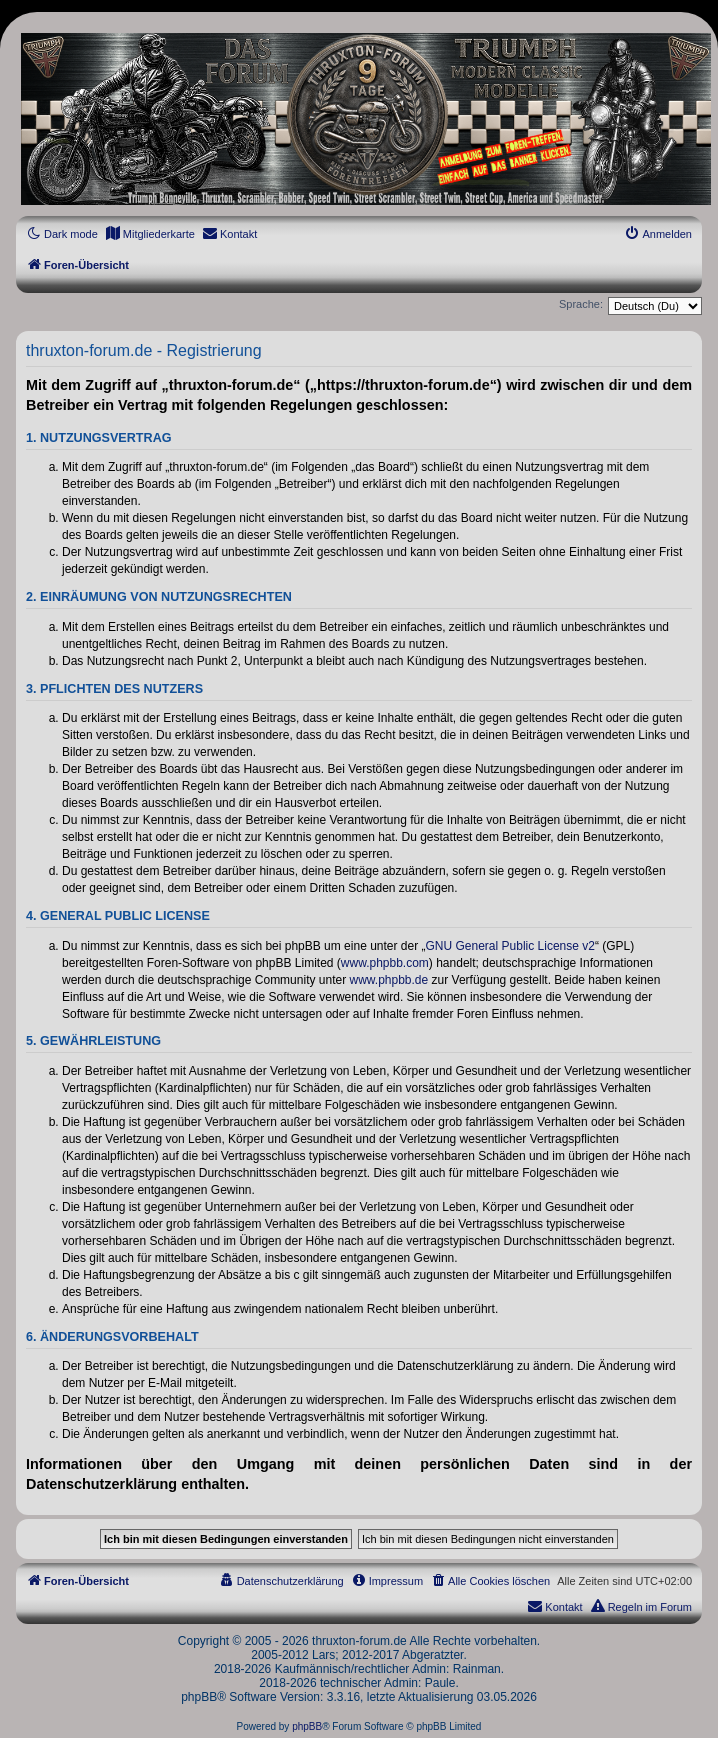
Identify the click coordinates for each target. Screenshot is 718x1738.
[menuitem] (150, 234)
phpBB (307, 1726)
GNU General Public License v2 (510, 946)
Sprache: (581, 304)
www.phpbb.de (388, 980)
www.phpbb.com (385, 963)
